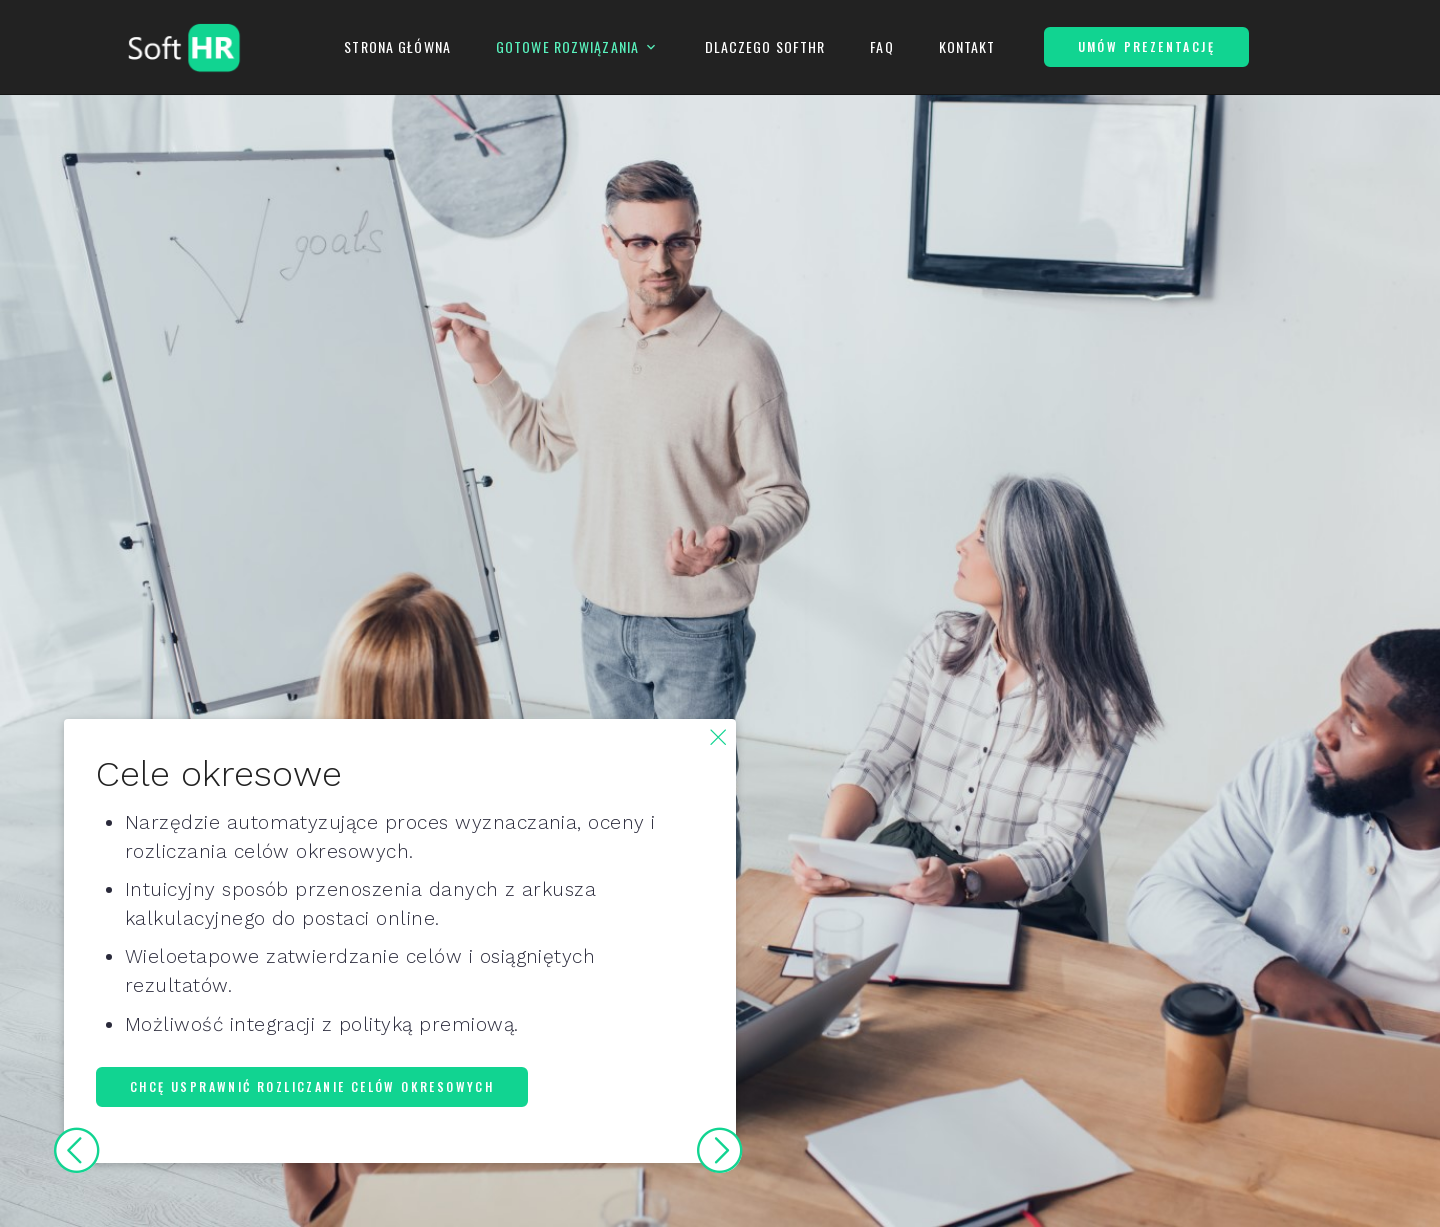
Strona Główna (397, 47)
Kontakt (967, 47)
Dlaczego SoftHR (765, 47)
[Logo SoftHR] (184, 48)
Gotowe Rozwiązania (567, 47)
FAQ (881, 47)
